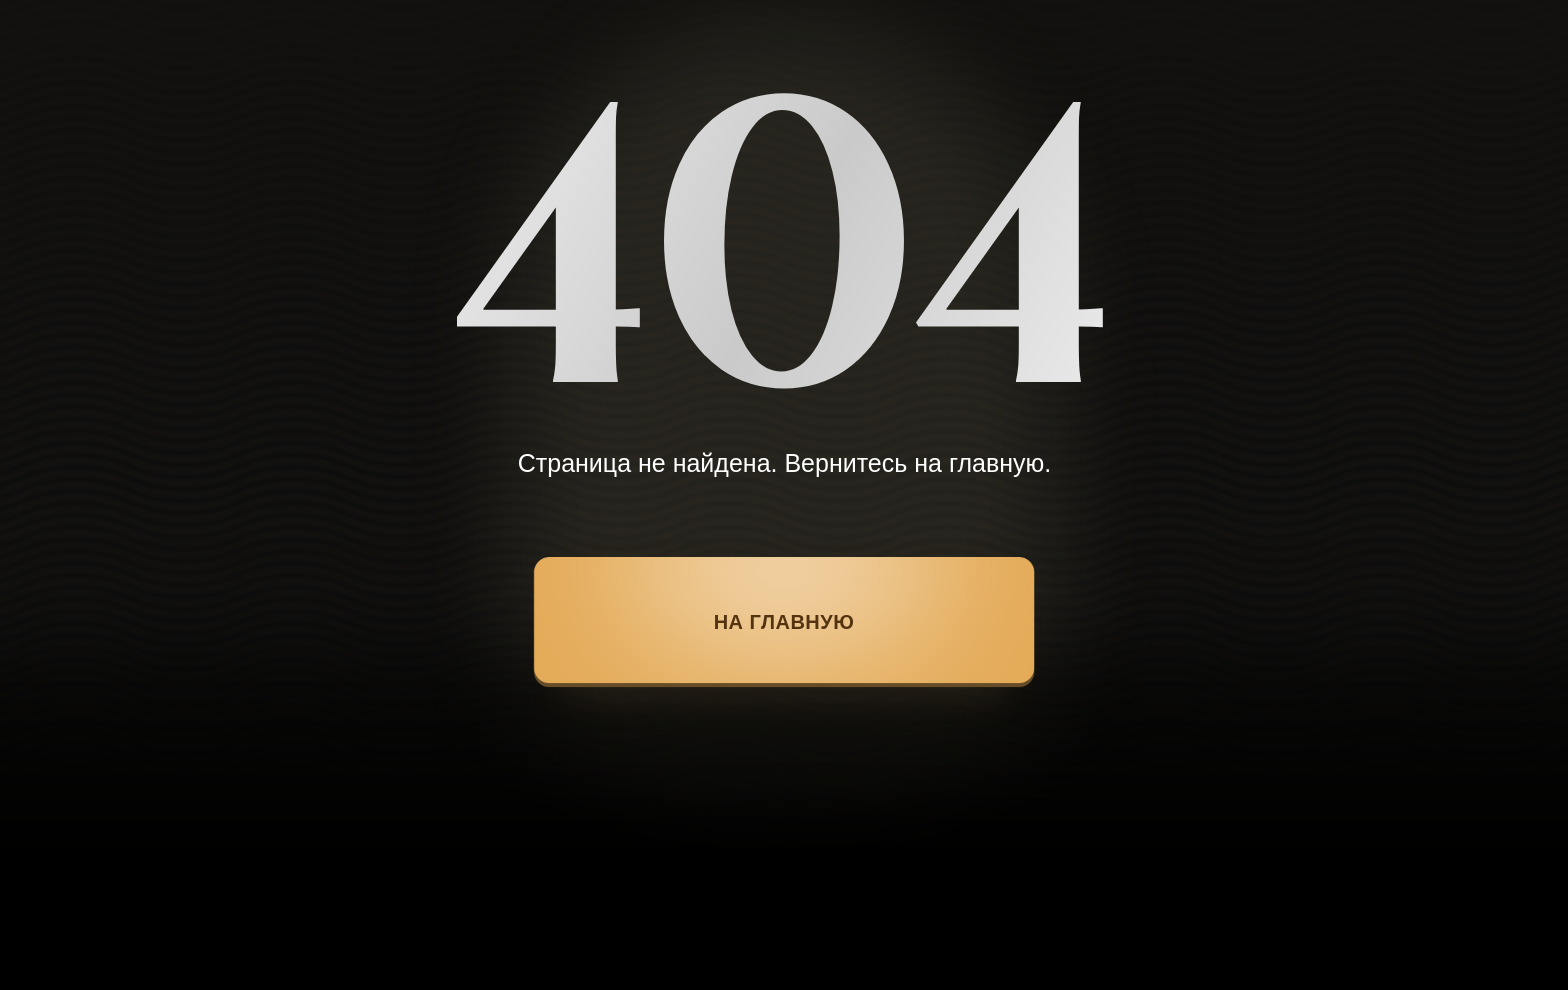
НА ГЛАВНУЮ (784, 622)
